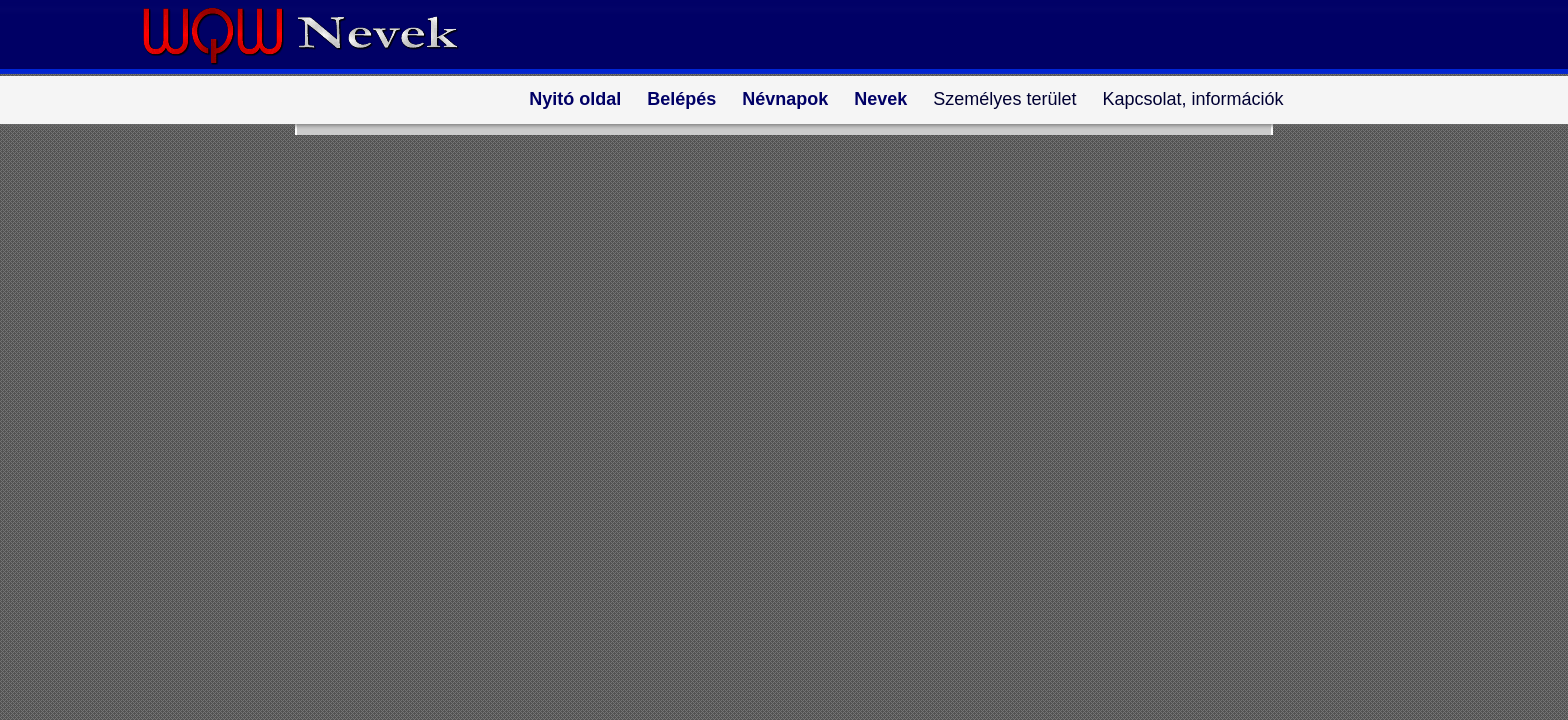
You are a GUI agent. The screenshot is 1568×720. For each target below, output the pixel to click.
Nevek (880, 99)
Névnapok (785, 99)
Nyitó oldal (575, 99)
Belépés (681, 99)
